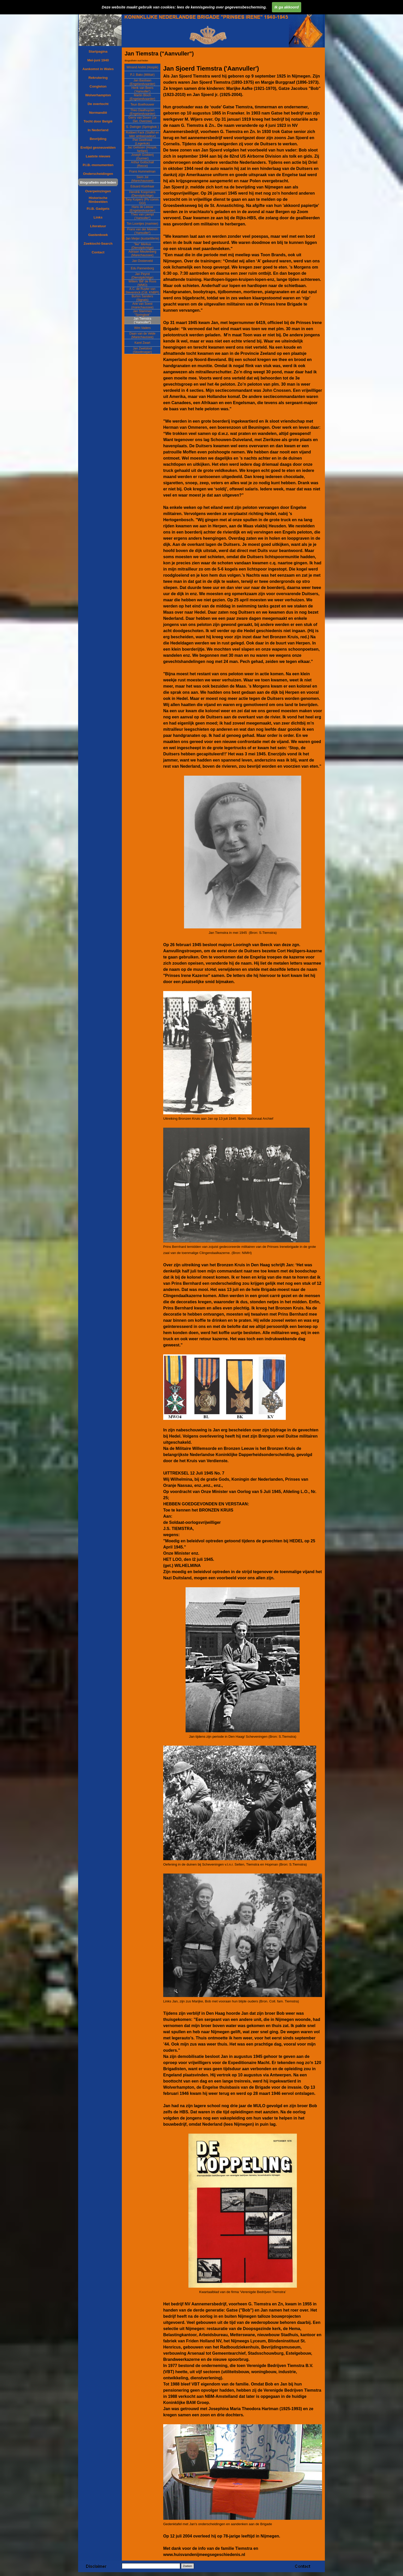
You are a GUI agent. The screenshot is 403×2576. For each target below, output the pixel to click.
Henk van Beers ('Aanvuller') (142, 89)
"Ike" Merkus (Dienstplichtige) (142, 246)
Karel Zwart (142, 343)
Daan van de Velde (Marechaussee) (142, 335)
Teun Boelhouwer (142, 104)
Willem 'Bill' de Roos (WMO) (142, 283)
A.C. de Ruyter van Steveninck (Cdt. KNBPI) (142, 290)
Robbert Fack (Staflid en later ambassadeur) (142, 134)
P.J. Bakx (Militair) (142, 75)
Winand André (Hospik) (142, 67)
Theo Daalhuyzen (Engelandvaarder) (142, 112)
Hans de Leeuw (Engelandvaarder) (142, 208)
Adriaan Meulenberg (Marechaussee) (142, 253)
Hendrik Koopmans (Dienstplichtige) (142, 193)
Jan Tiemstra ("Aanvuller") (142, 320)
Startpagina (98, 51)
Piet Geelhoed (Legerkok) (142, 141)
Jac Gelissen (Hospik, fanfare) (142, 149)
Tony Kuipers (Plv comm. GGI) (142, 201)
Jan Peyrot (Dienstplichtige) (142, 275)
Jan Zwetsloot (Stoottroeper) (142, 350)
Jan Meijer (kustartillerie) (142, 238)
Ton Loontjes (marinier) (142, 223)
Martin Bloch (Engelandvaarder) (142, 97)
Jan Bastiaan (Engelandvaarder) (142, 82)
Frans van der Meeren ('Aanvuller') (142, 231)
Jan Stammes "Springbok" (142, 313)
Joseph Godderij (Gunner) (142, 156)
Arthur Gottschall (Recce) (142, 164)
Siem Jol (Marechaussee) (142, 179)
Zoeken (187, 2566)
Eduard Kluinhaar (142, 186)
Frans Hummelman (142, 171)
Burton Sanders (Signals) (142, 298)
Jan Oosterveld (142, 261)
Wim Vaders (142, 328)
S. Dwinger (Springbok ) (142, 127)
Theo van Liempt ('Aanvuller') (142, 216)
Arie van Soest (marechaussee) (142, 305)
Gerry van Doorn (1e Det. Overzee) (142, 119)
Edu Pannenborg (142, 268)
